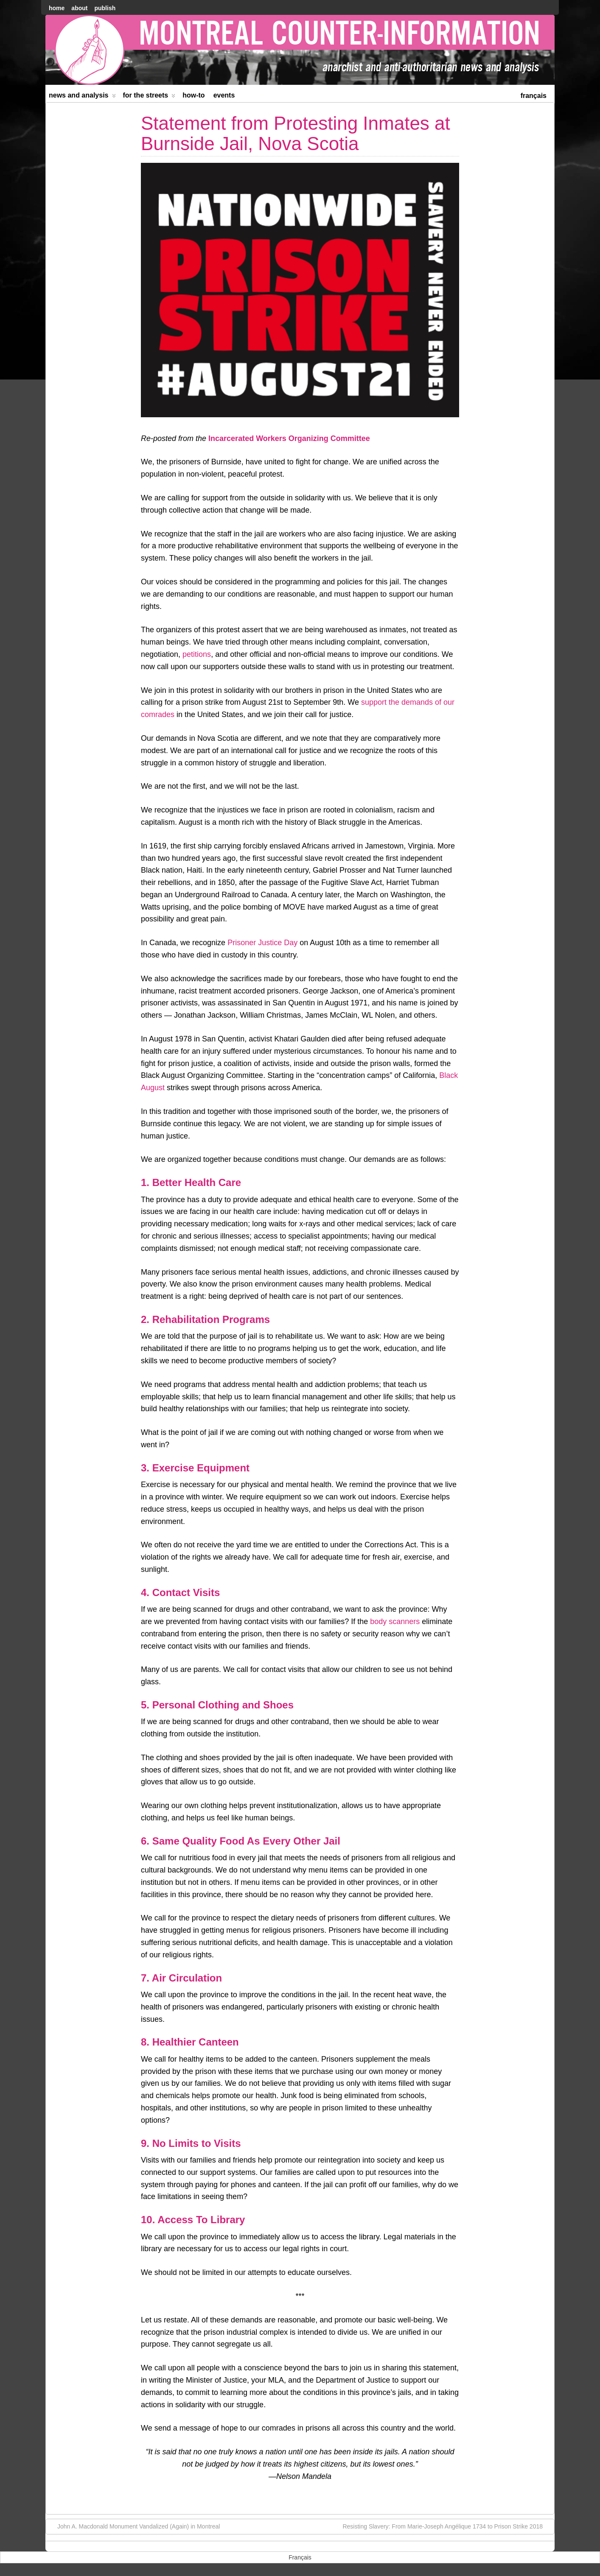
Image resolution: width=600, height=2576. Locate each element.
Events (224, 95)
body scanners (395, 1621)
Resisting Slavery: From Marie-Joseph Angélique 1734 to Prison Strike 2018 (446, 2526)
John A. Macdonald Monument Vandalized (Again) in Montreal (134, 2526)
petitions (196, 654)
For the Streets (149, 97)
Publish (104, 8)
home (56, 8)
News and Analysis (82, 97)
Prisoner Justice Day (262, 942)
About (79, 8)
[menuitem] (533, 94)
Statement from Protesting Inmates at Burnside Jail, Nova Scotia (295, 133)
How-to (193, 95)
